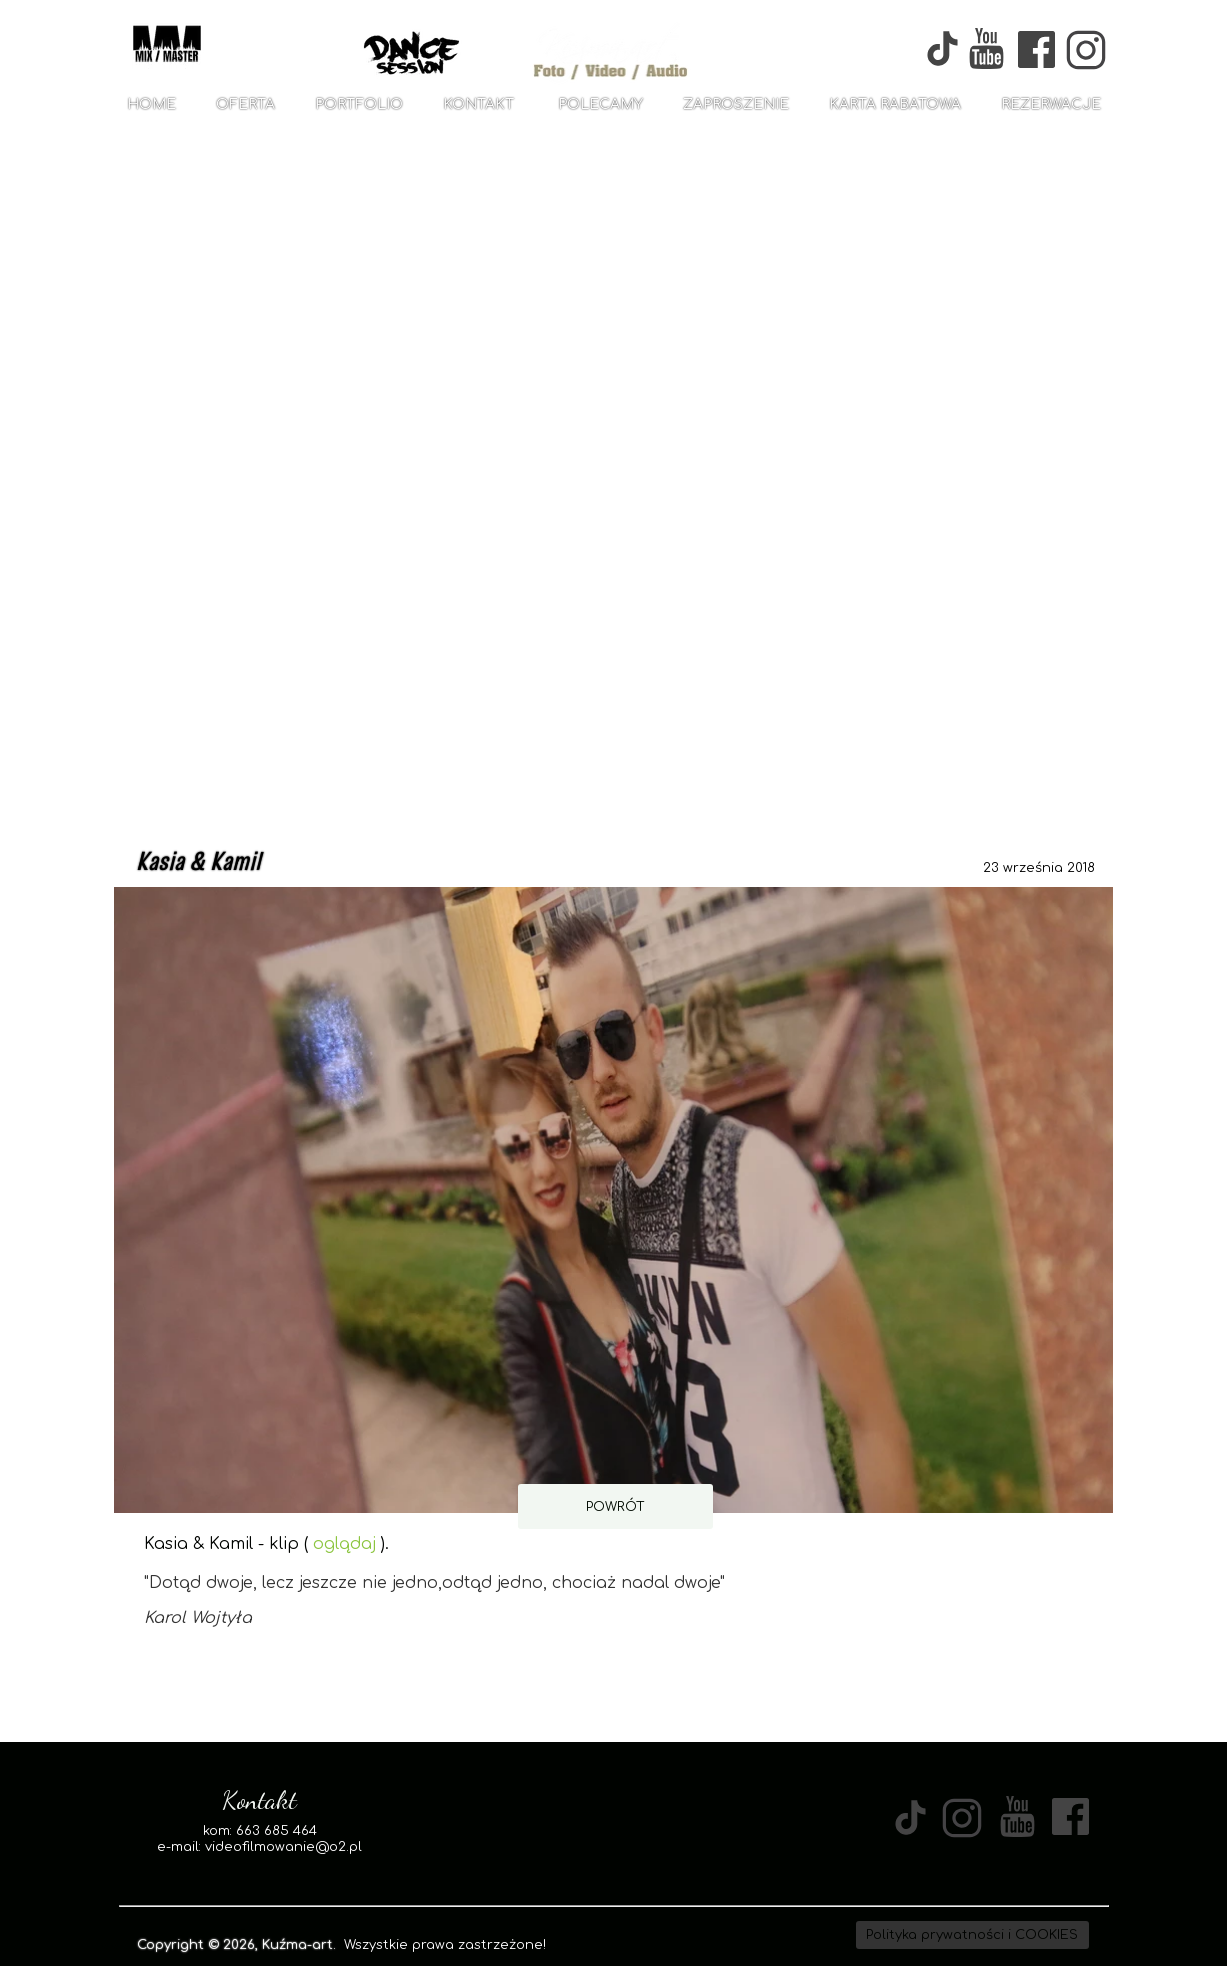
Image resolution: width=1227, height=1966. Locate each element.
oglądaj (344, 1544)
